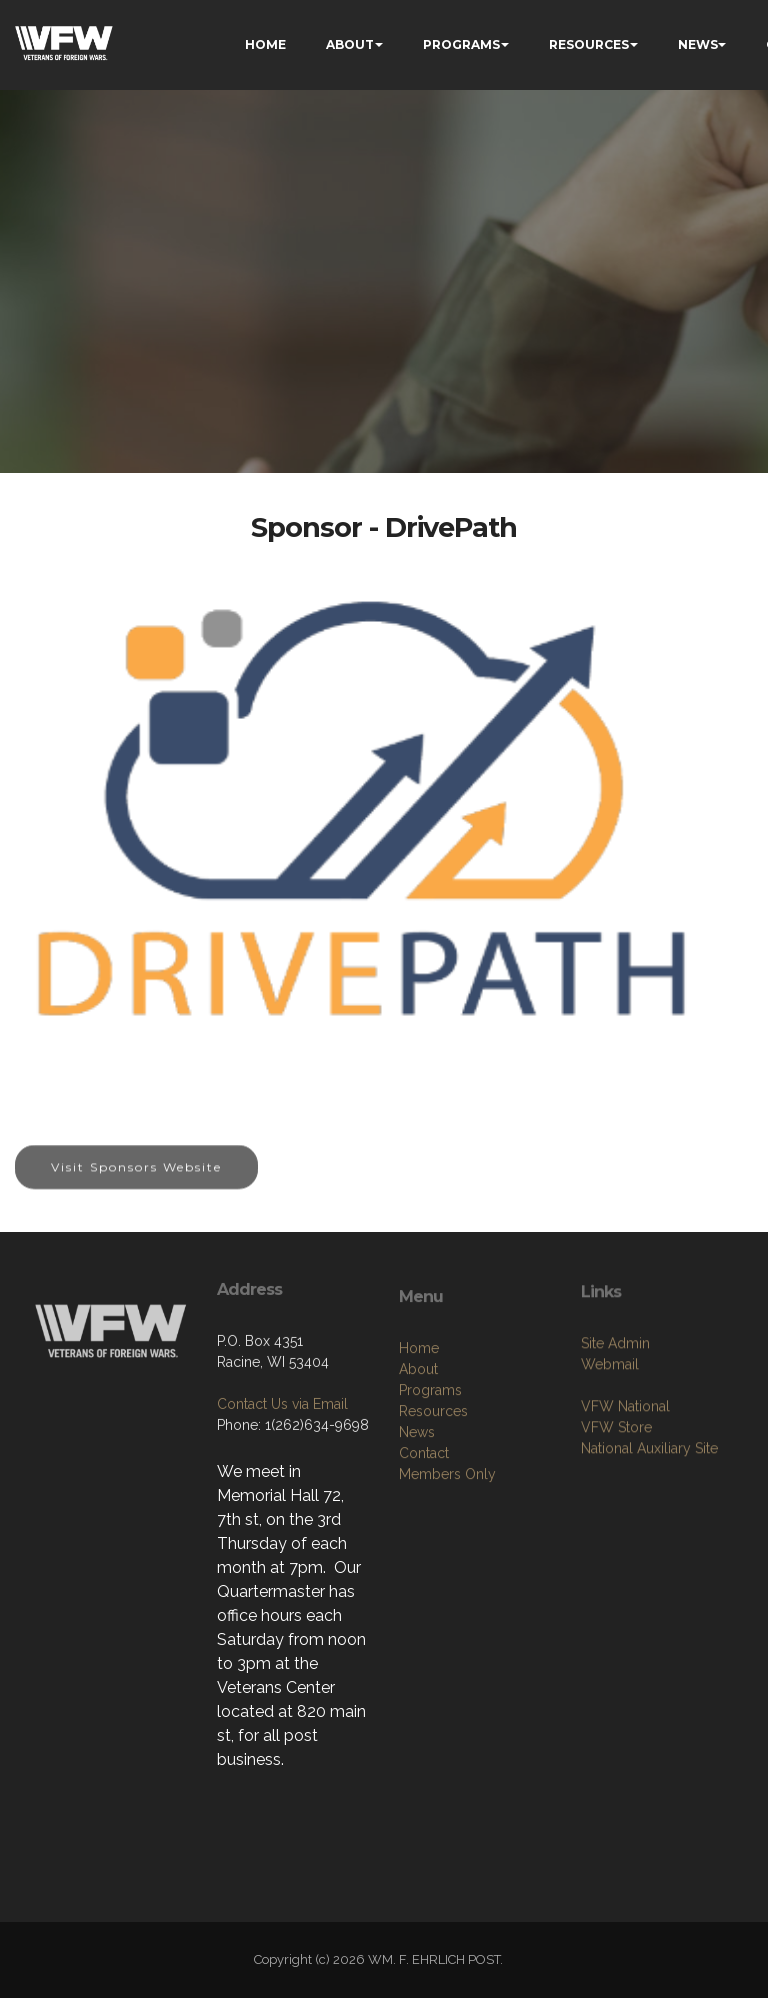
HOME (265, 44)
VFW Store (616, 1488)
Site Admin (615, 1404)
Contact (424, 1528)
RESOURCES (589, 44)
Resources (433, 1486)
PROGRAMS (461, 44)
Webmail (610, 1425)
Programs (430, 1465)
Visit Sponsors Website (136, 1181)
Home (419, 1423)
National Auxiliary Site (649, 1509)
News (417, 1507)
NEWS (698, 44)
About (418, 1444)
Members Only (447, 1549)
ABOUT (350, 44)
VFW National (625, 1467)
